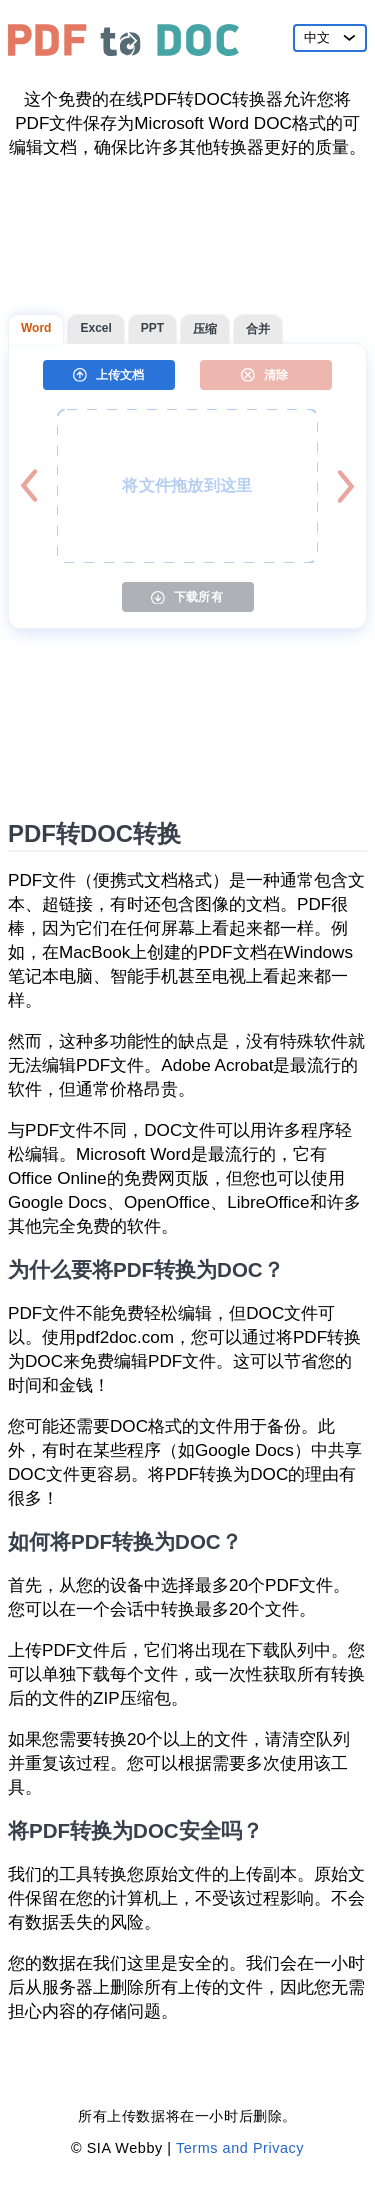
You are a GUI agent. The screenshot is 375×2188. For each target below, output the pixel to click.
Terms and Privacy (240, 2148)
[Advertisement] (187, 237)
